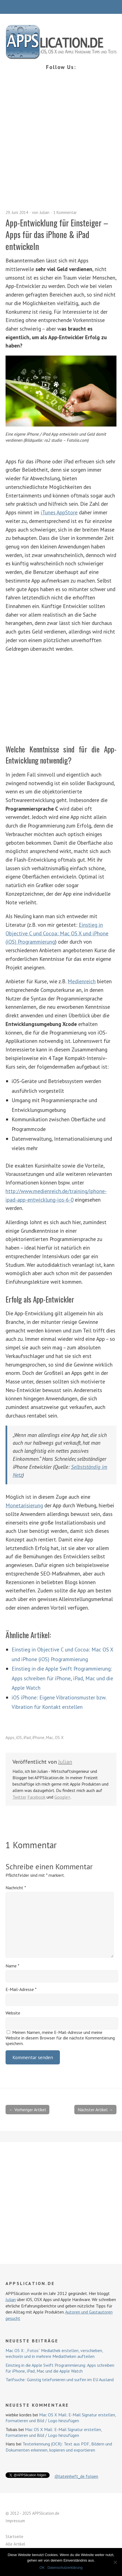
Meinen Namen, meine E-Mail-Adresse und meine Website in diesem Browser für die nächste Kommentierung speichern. (60, 2037)
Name (12, 1966)
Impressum (15, 2520)
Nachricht (16, 1887)
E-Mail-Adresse (21, 1989)
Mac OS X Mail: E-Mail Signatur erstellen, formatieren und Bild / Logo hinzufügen (61, 2417)
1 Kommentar (65, 212)
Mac (49, 1737)
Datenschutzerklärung (64, 2567)
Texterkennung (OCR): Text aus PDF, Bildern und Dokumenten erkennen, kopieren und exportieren (59, 2446)
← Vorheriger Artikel (27, 2109)
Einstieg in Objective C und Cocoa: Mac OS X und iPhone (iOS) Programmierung (57, 933)
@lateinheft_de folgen (76, 2476)
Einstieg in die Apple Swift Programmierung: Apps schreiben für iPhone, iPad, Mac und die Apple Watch (62, 1678)
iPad (27, 1737)
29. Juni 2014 (17, 212)
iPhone (38, 1737)
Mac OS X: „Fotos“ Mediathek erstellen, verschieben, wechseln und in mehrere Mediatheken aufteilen (54, 2353)
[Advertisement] (61, 146)
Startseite (14, 2536)
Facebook (36, 1797)
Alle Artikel (15, 2544)
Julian (44, 212)
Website (13, 2013)
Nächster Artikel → (95, 2109)
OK (42, 2567)
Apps (10, 1737)
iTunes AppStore (59, 512)
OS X (59, 1737)
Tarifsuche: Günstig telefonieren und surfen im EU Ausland (60, 2379)
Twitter (19, 1797)
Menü (61, 7)
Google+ (62, 1797)
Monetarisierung (24, 1505)
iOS (19, 1737)
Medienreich (82, 981)
